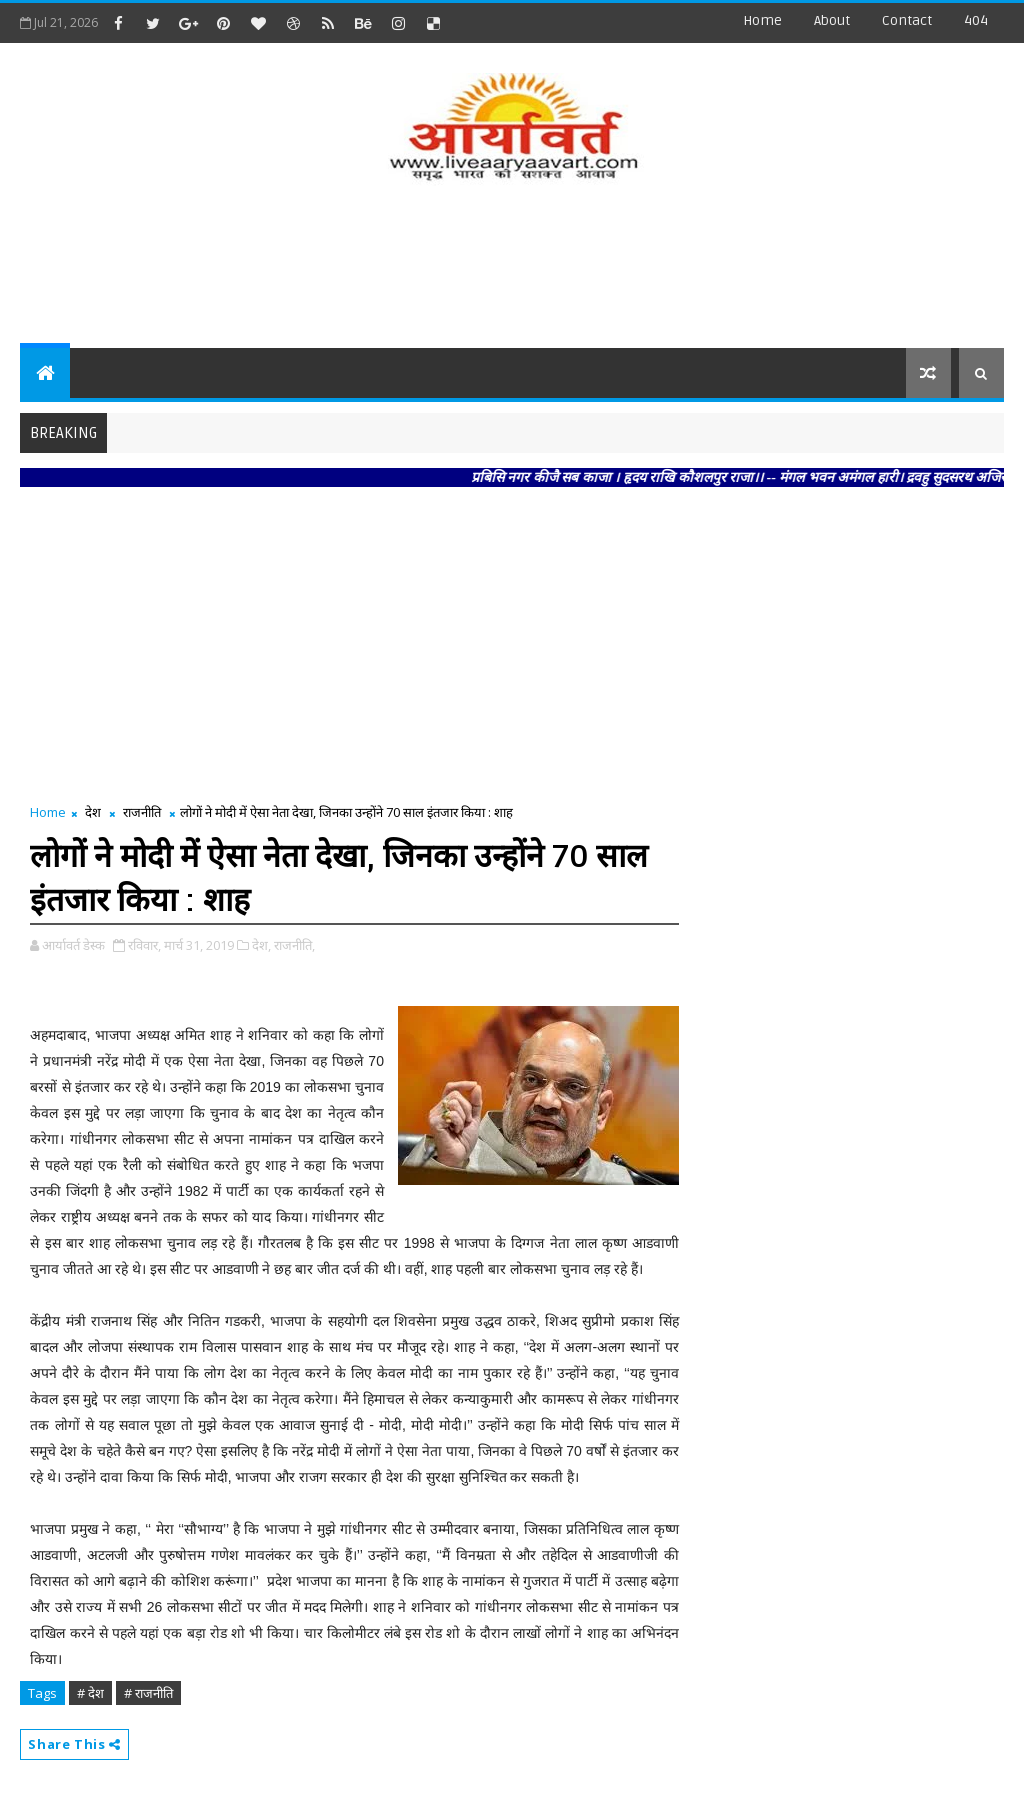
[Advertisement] (512, 268)
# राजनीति (148, 1693)
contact (907, 20)
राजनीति (142, 812)
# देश (90, 1693)
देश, (261, 945)
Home (762, 20)
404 (976, 20)
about (832, 20)
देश (93, 812)
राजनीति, (294, 945)
